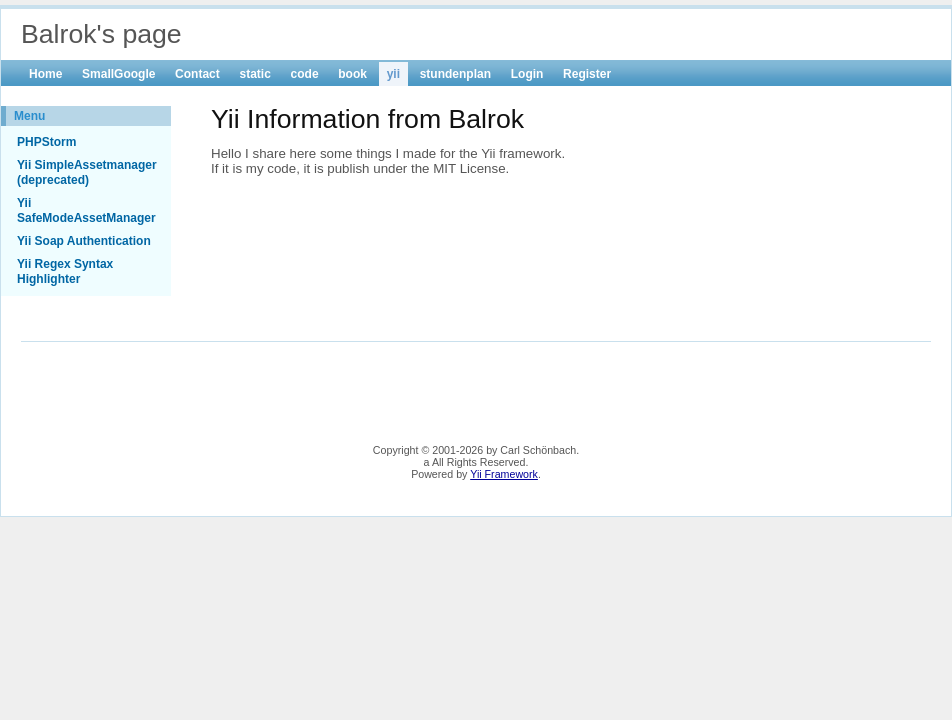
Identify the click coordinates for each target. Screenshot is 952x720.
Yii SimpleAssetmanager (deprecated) (87, 172)
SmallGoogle (118, 74)
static (254, 74)
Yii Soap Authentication (84, 241)
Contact (197, 74)
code (305, 74)
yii (393, 74)
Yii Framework (504, 474)
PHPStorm (46, 142)
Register (587, 74)
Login (527, 74)
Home (45, 74)
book (352, 74)
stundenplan (455, 74)
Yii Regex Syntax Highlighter (65, 271)
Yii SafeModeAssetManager (86, 210)
